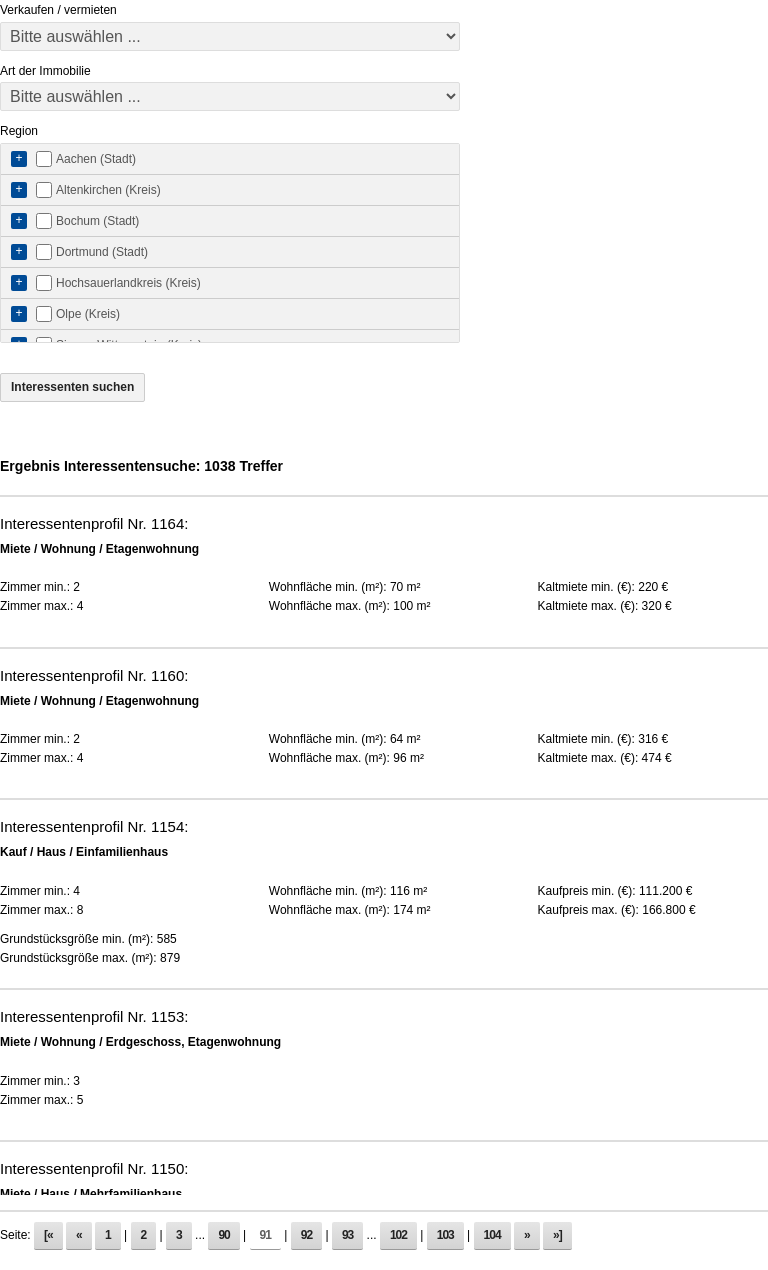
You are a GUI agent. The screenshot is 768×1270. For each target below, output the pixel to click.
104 (492, 1235)
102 (398, 1235)
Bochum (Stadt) (97, 221)
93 (347, 1235)
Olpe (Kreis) (88, 314)
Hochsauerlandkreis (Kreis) (128, 283)
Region (19, 131)
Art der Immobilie (45, 71)
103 (445, 1235)
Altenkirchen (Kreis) (108, 190)
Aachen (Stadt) (96, 159)
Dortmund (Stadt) (102, 252)
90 (223, 1235)
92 (306, 1235)
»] (557, 1235)
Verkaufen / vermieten (58, 10)
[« (48, 1235)
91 (265, 1235)
